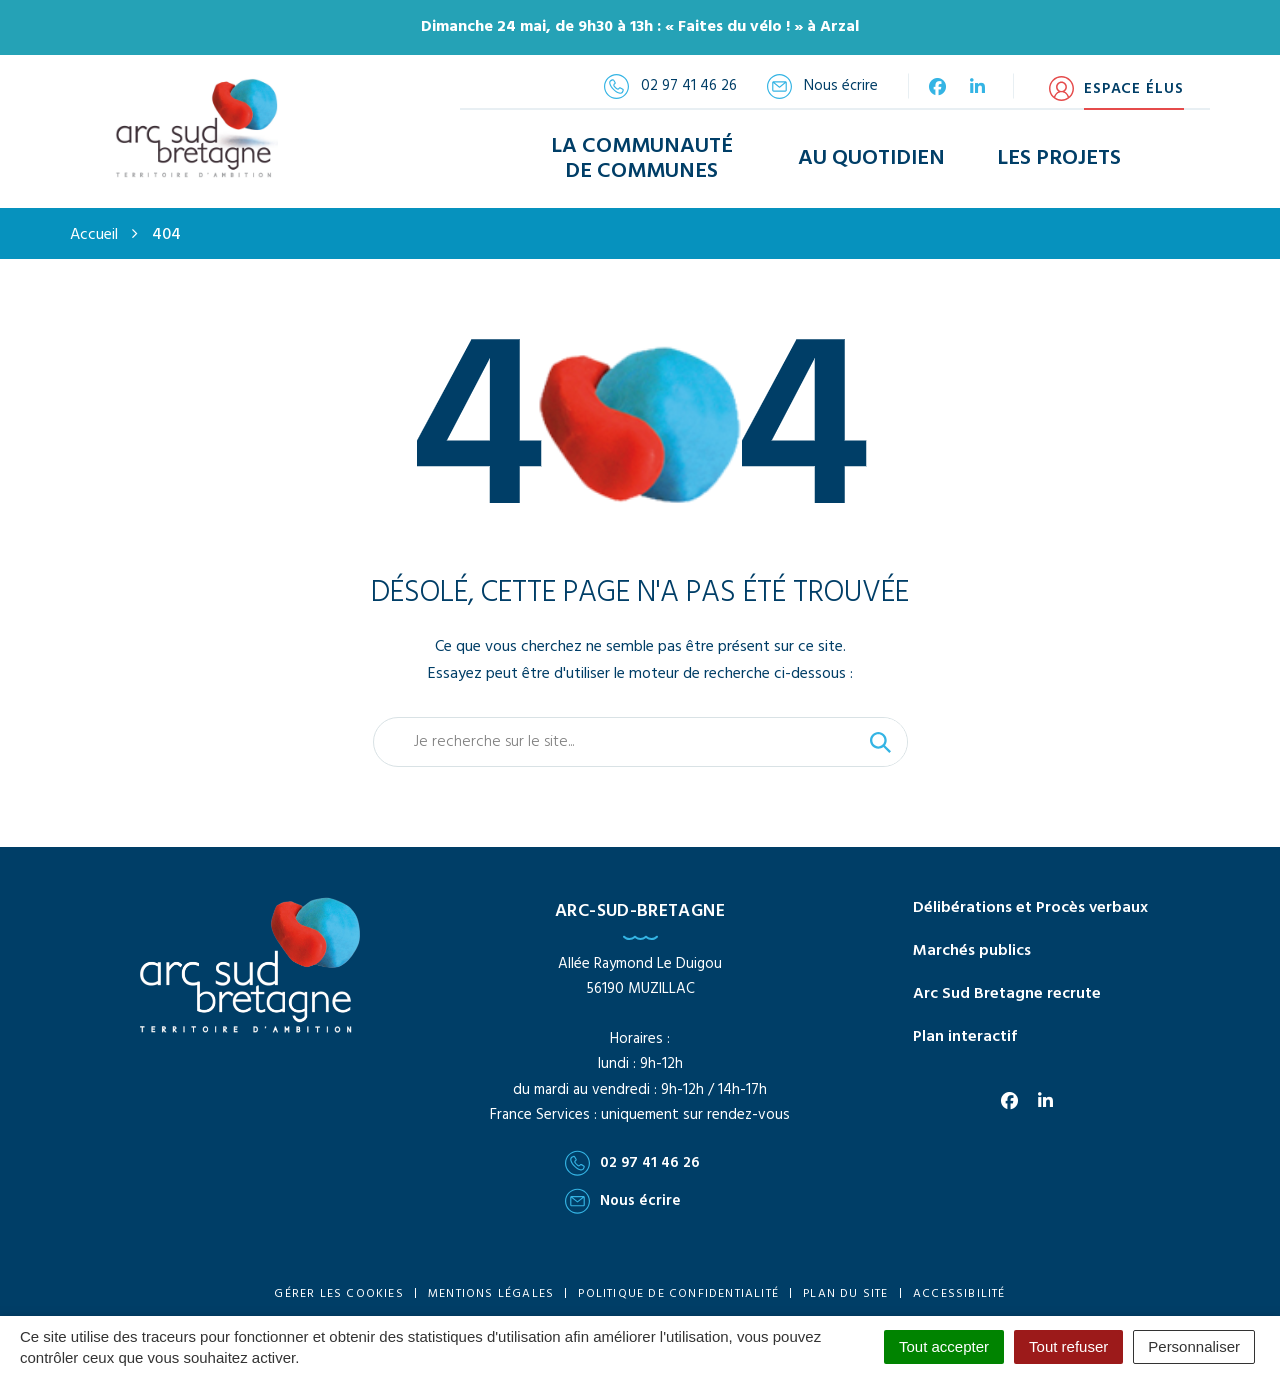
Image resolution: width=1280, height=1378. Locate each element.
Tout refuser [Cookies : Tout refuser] (1068, 1346)
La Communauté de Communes (642, 159)
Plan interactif (965, 1037)
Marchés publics (972, 951)
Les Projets (1059, 158)
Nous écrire (623, 1201)
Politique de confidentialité (678, 1294)
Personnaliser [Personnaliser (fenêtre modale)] (1194, 1346)
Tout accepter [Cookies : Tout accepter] (944, 1346)
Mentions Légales (491, 1294)
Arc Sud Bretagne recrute (1007, 994)
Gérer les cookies (338, 1294)
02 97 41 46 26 (632, 1163)
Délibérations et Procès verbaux (1030, 908)
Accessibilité (959, 1294)
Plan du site (845, 1294)
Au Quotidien (871, 158)
